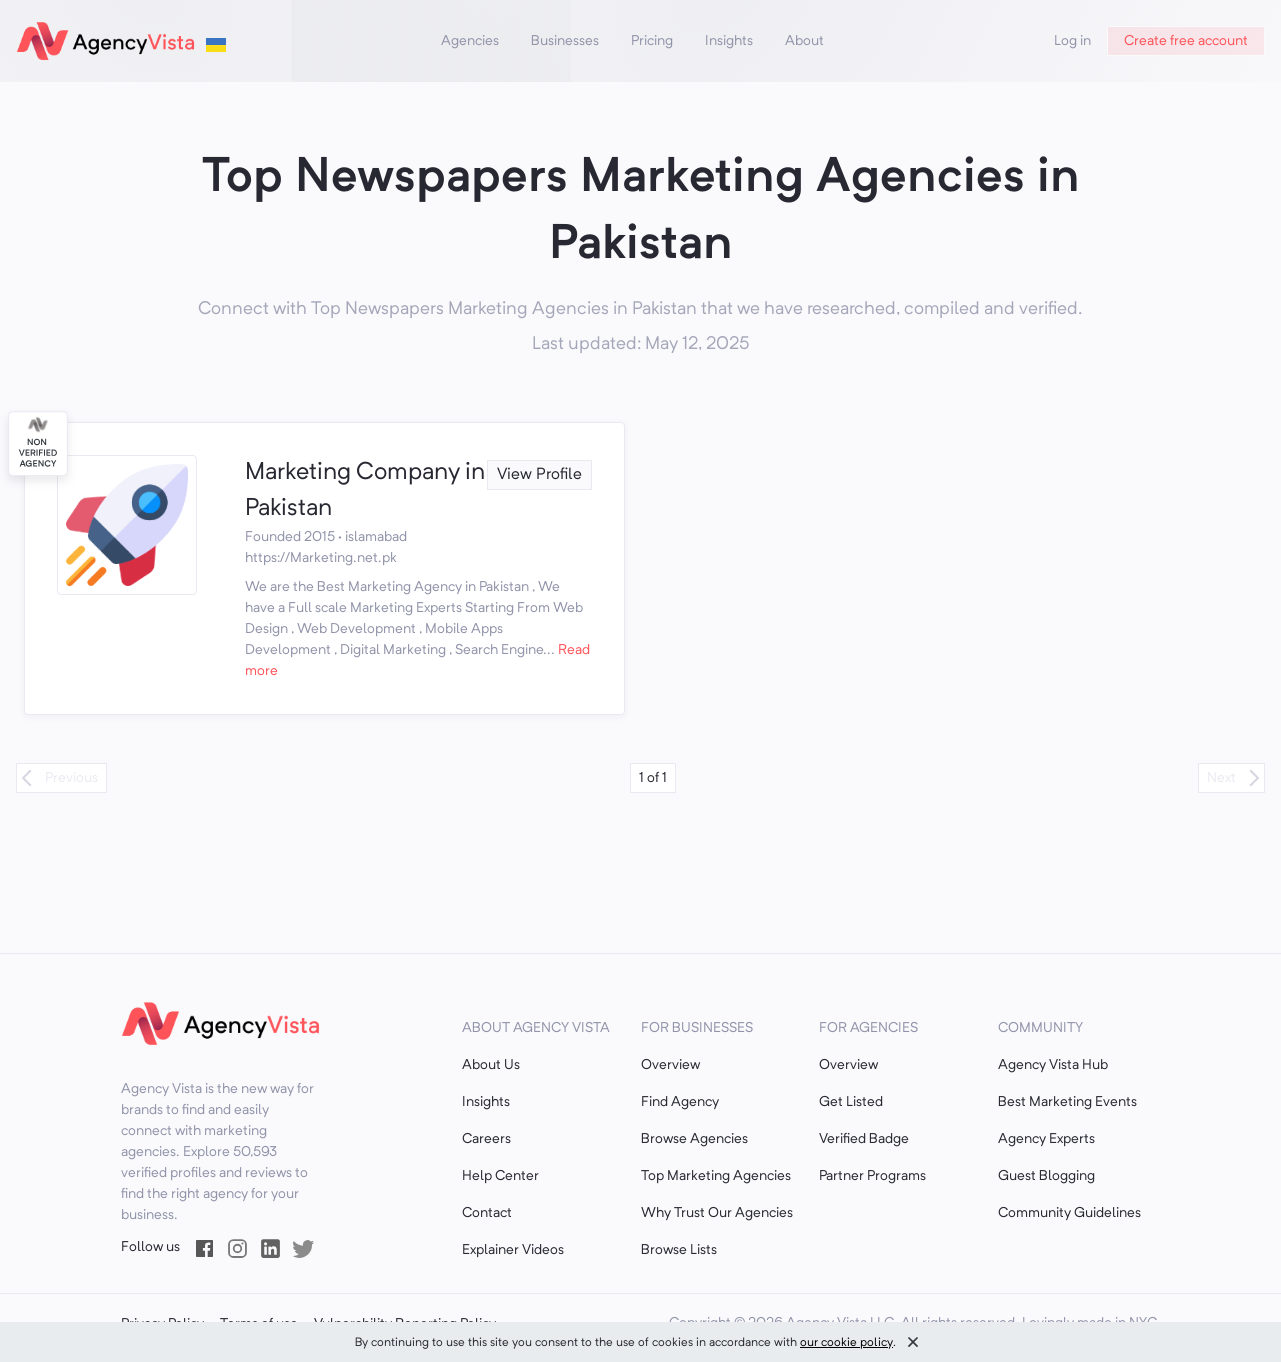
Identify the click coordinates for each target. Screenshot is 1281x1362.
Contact (487, 1213)
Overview (670, 1065)
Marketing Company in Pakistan (365, 491)
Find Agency (680, 1102)
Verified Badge (864, 1139)
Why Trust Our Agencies (717, 1213)
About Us (491, 1065)
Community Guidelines (1069, 1213)
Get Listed (851, 1102)
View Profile (539, 475)
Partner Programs (872, 1176)
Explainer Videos (513, 1250)
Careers (486, 1139)
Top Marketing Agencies (716, 1176)
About (804, 41)
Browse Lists (679, 1250)
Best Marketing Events (1067, 1102)
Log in (1072, 41)
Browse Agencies (694, 1139)
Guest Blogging (1046, 1176)
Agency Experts (1046, 1139)
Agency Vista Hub (1053, 1065)
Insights (729, 41)
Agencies (470, 41)
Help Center (500, 1176)
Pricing (652, 41)
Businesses (565, 41)
